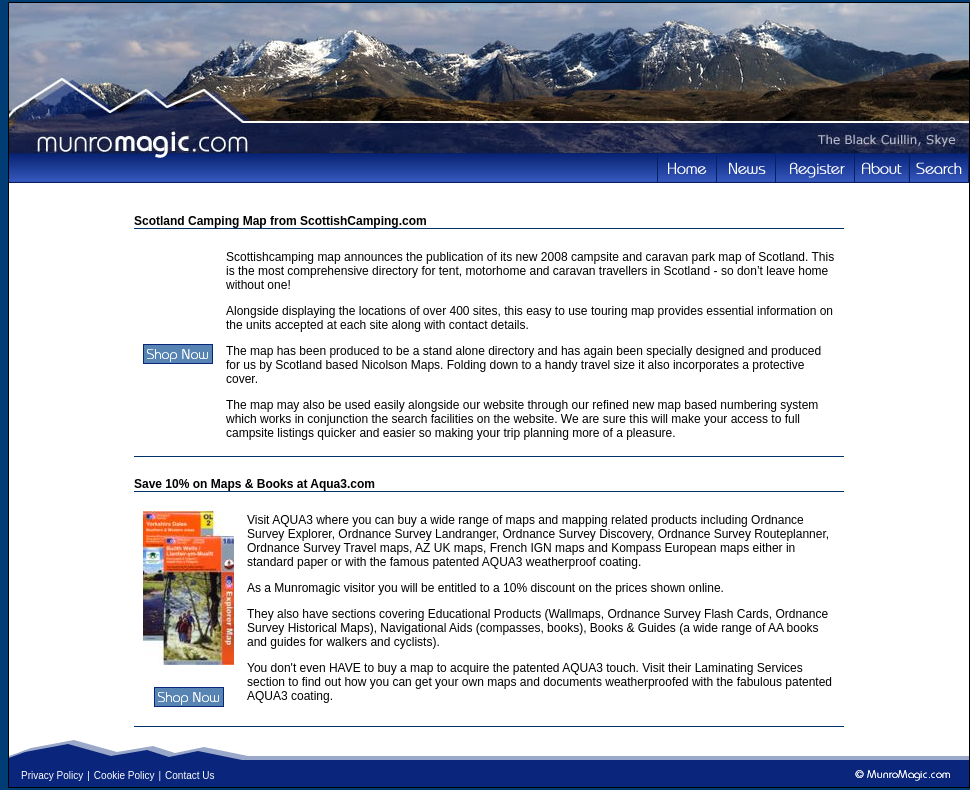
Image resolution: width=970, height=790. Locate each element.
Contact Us (189, 775)
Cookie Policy (124, 775)
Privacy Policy (52, 775)
